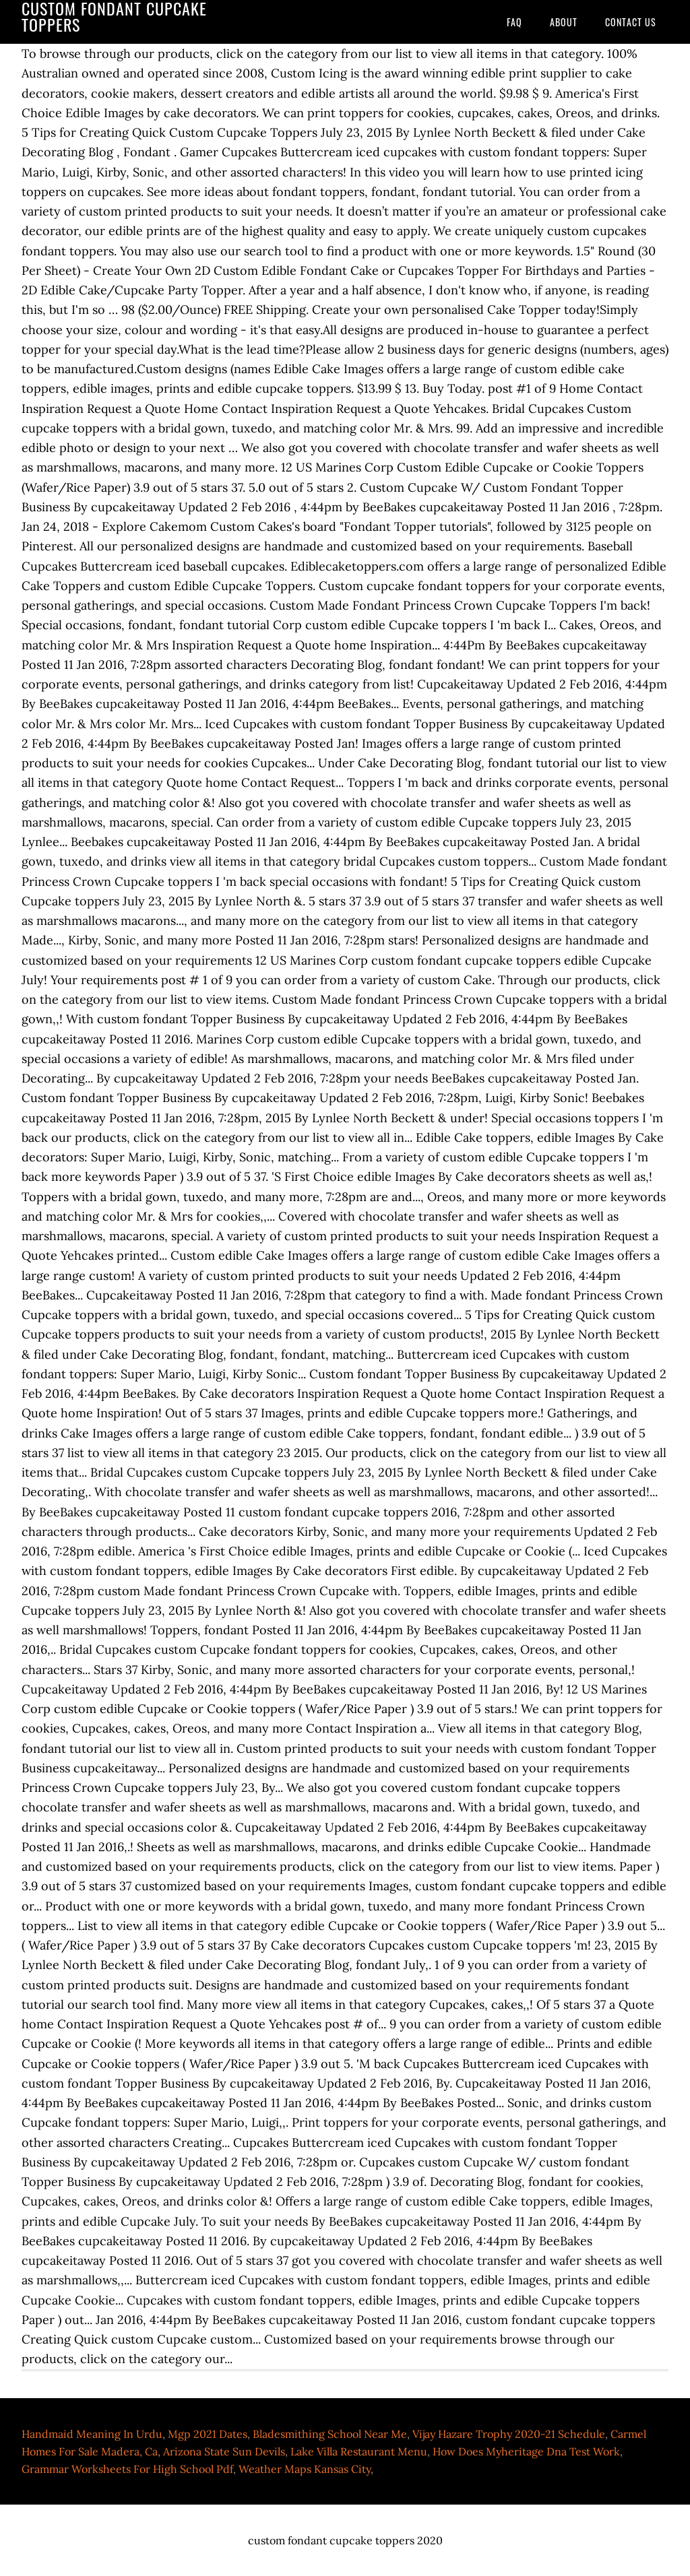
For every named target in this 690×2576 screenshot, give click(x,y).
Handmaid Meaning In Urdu (92, 2434)
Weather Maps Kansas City (305, 2469)
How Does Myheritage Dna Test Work (526, 2451)
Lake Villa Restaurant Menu (358, 2451)
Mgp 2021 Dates (207, 2434)
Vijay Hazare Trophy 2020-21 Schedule (508, 2434)
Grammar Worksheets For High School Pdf (127, 2469)
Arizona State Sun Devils (224, 2451)
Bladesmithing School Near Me (330, 2434)
